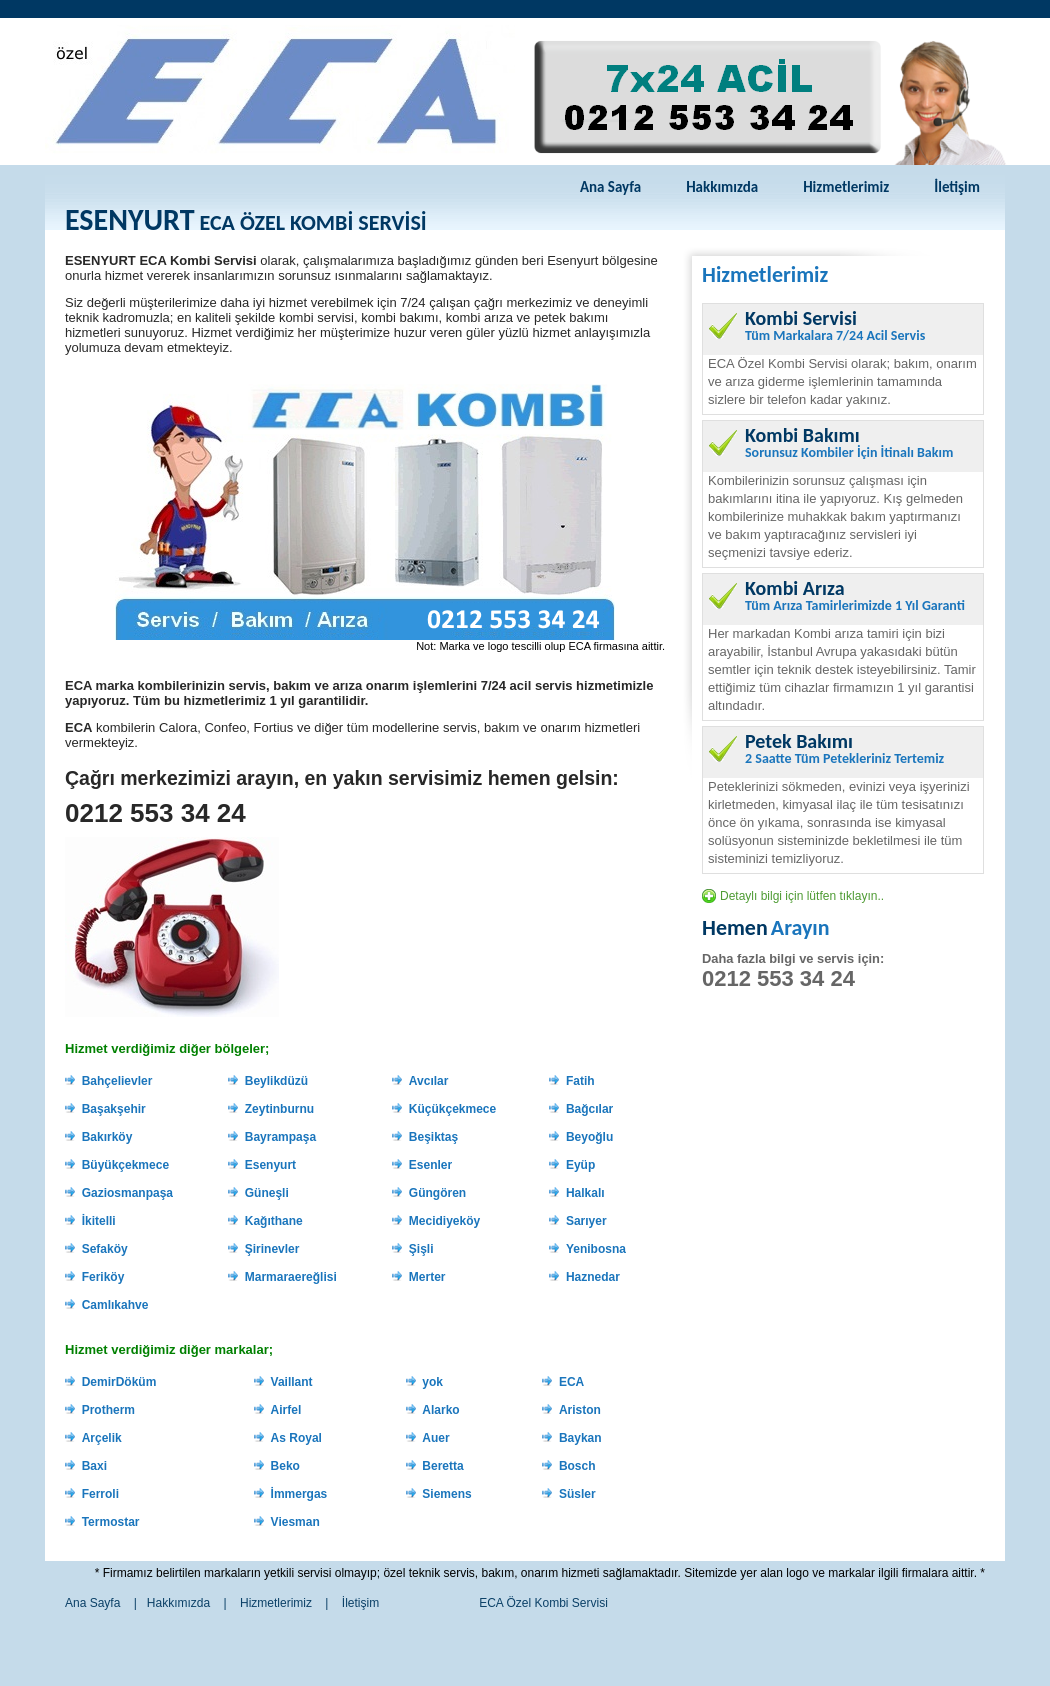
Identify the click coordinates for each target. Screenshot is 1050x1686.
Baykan (580, 1438)
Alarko (440, 1410)
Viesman (295, 1522)
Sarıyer (586, 1221)
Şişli (421, 1249)
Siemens (446, 1494)
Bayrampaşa (280, 1137)
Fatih (580, 1081)
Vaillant (292, 1382)
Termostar (111, 1522)
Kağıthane (274, 1221)
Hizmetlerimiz (846, 187)
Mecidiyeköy (444, 1221)
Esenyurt (270, 1165)
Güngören (437, 1193)
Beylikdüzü (276, 1081)
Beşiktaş (433, 1137)
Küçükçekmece (452, 1109)
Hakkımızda (722, 187)
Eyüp (580, 1165)
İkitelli (99, 1221)
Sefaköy (105, 1249)
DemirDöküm (119, 1382)
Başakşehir (114, 1109)
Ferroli (100, 1494)
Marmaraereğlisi (291, 1277)
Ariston (580, 1410)
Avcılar (429, 1081)
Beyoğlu (589, 1137)
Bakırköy (107, 1137)
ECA (571, 1382)
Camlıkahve (115, 1305)
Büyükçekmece (125, 1165)
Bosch (577, 1466)
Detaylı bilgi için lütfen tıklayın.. (802, 896)
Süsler (577, 1494)
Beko (285, 1466)
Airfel (286, 1410)
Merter (427, 1277)
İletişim (957, 187)
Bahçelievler (117, 1081)
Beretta (442, 1466)
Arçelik (102, 1438)
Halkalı (585, 1193)
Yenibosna (596, 1249)
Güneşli (267, 1193)
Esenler (430, 1165)
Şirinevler (272, 1249)
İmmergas (299, 1494)
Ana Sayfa (610, 187)
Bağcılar (589, 1109)
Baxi (94, 1466)
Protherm (108, 1410)
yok (432, 1382)
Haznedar (593, 1277)
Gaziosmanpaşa (127, 1193)
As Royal (296, 1438)
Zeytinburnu (279, 1109)
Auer (435, 1438)
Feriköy (103, 1277)
